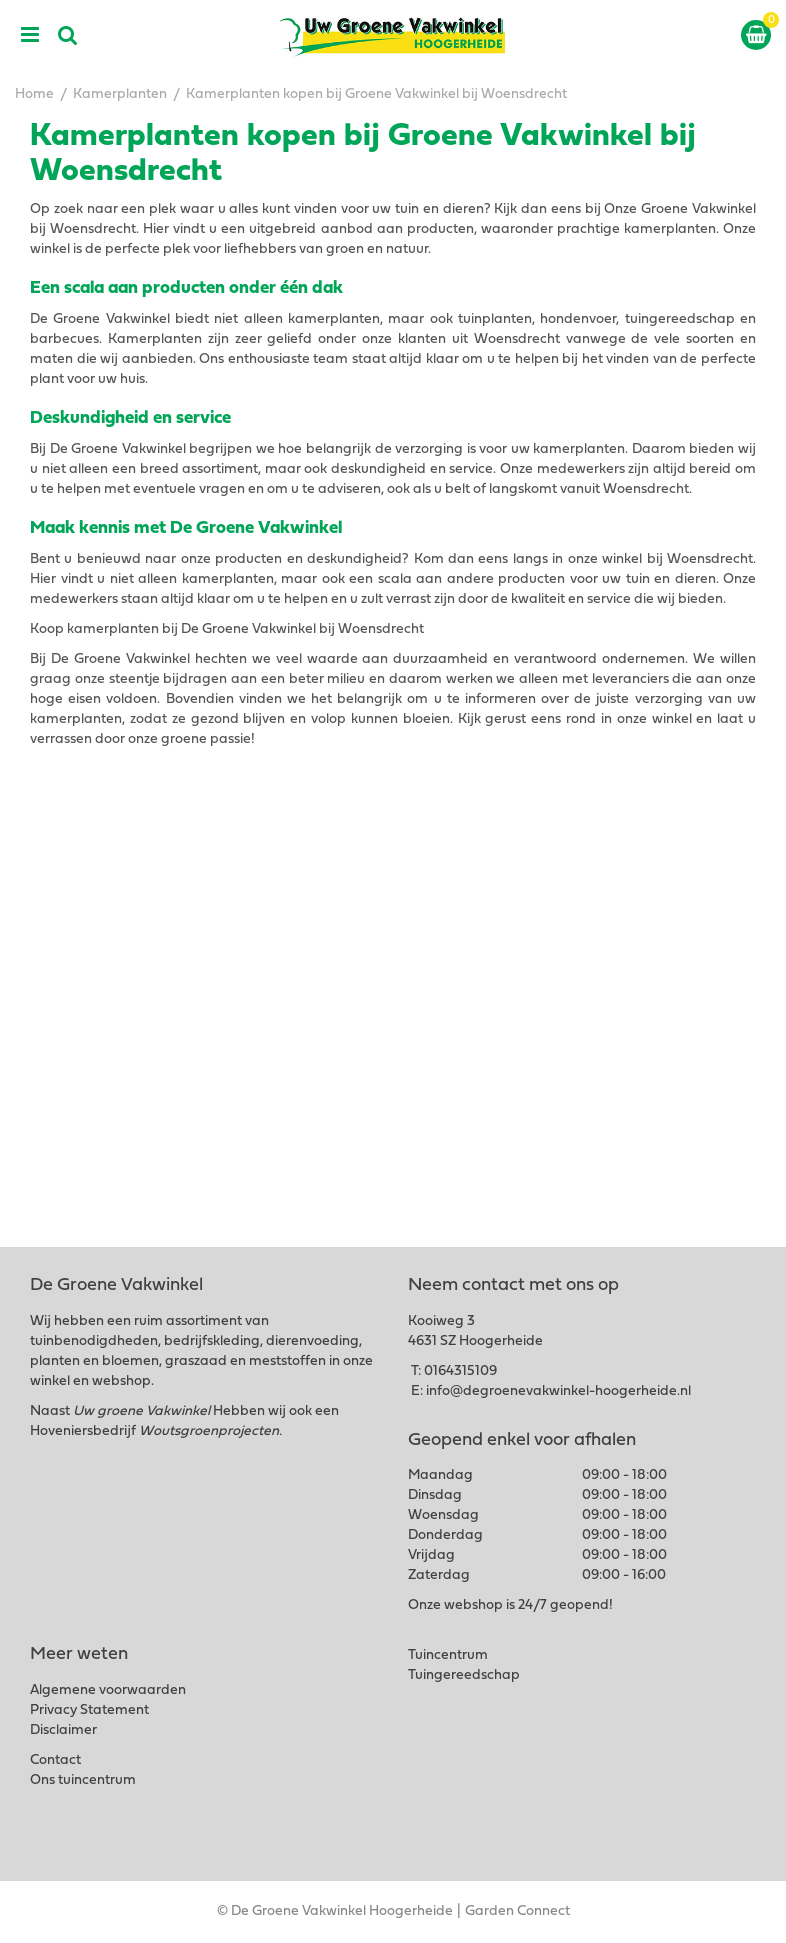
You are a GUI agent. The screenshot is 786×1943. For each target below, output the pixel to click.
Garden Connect (517, 1911)
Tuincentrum (448, 1655)
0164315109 (460, 1371)
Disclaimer (63, 1730)
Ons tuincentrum (83, 1780)
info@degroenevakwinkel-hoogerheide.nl (558, 1391)
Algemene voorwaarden (108, 1690)
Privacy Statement (89, 1710)
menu (30, 35)
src (68, 35)
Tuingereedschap (464, 1675)
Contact (55, 1760)
